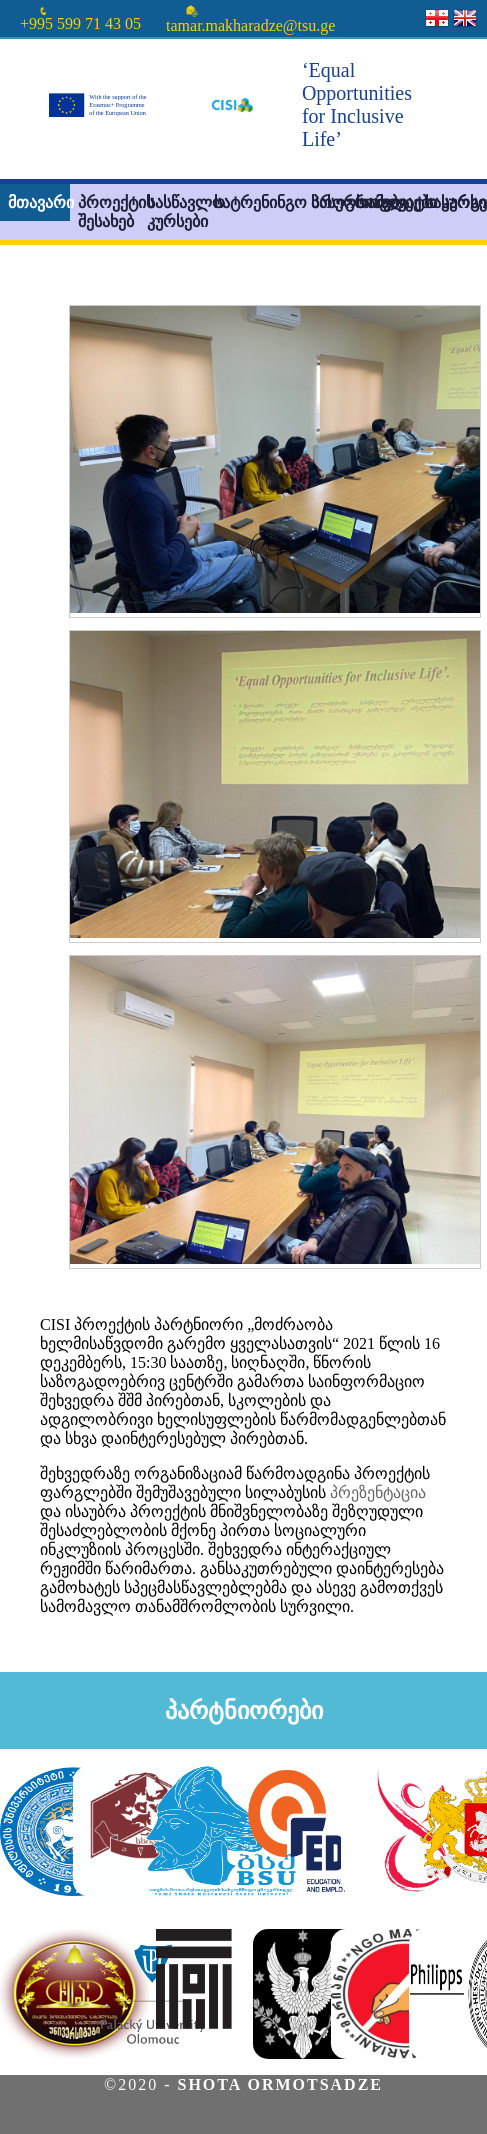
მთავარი (39, 202)
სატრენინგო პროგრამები (246, 202)
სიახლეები (387, 202)
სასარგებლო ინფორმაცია (456, 202)
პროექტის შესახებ (109, 212)
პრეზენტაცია (378, 1492)
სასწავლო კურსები (178, 212)
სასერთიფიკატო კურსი (329, 202)
